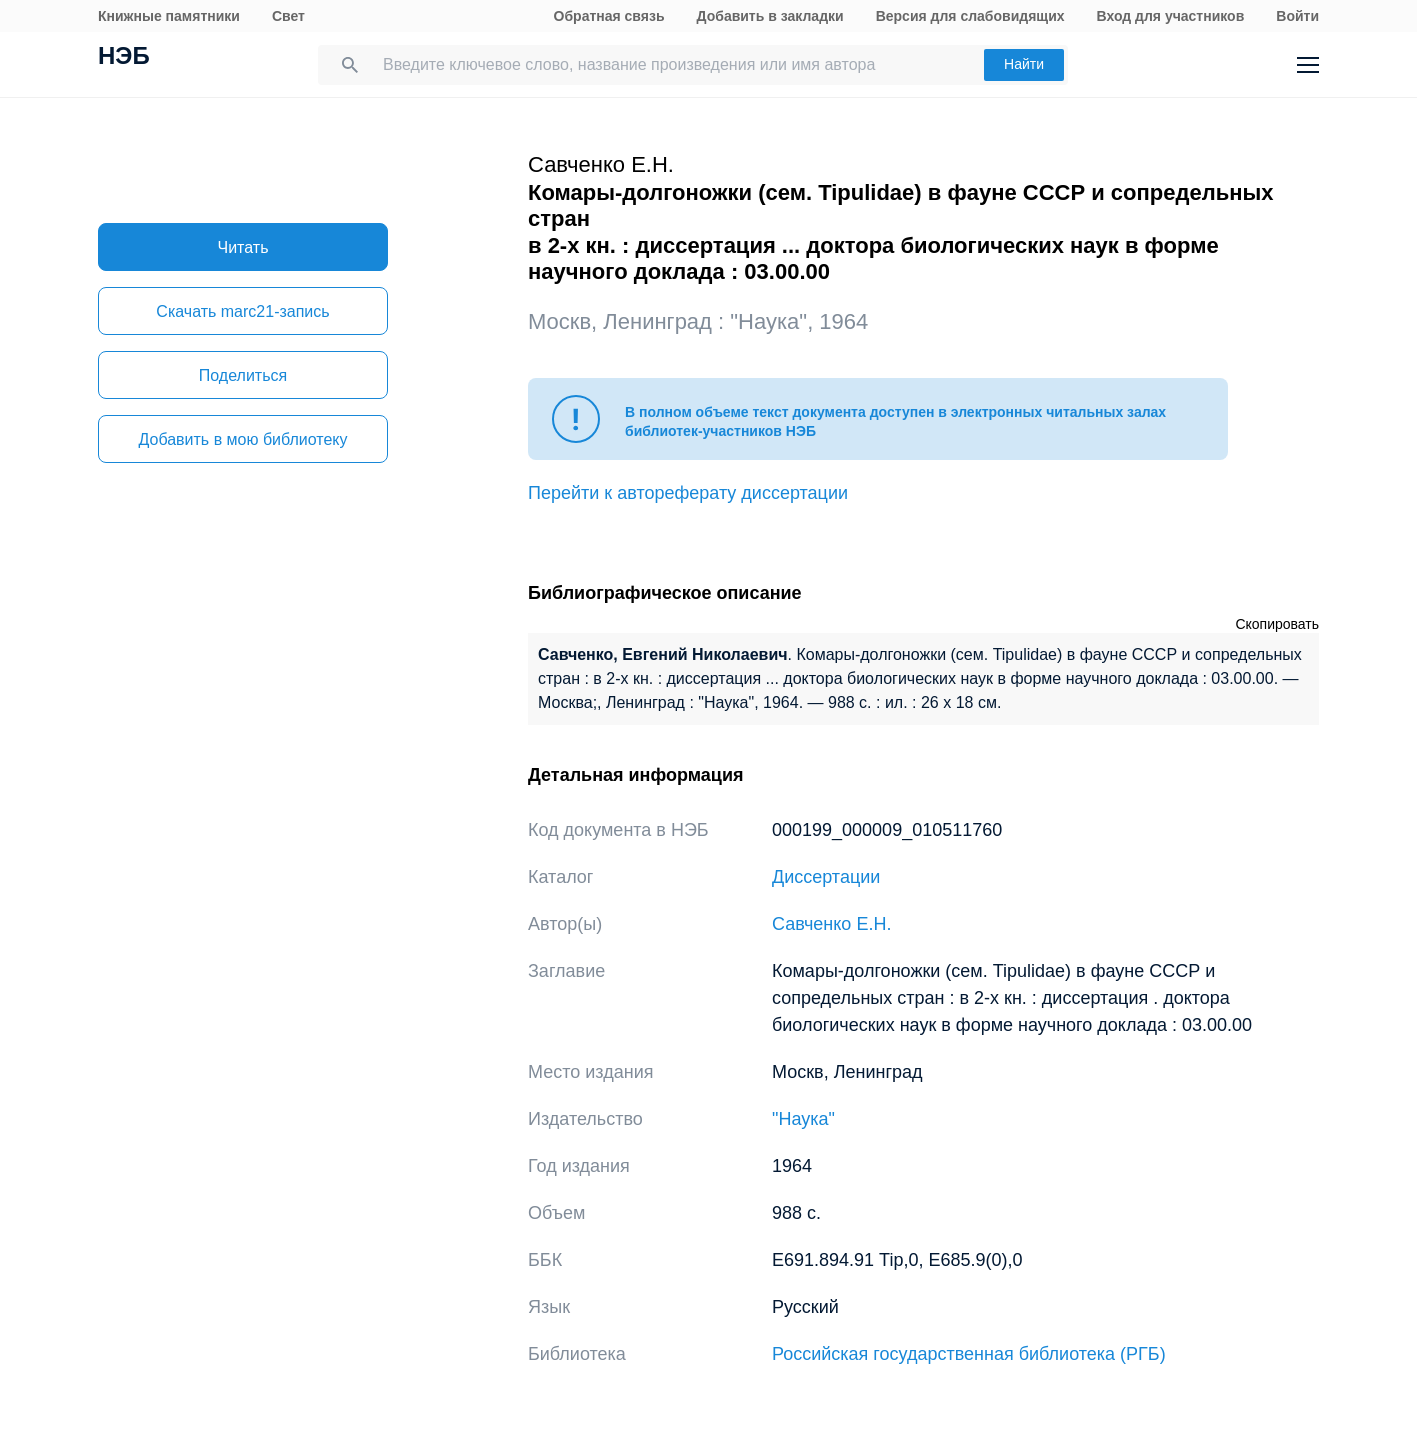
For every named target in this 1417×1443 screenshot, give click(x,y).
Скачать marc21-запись (242, 311)
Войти (1297, 16)
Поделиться (243, 375)
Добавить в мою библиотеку (242, 439)
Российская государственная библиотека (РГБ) (969, 1354)
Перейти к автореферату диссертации (688, 493)
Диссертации (826, 877)
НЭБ (124, 58)
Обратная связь (609, 16)
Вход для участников (1171, 16)
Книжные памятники (169, 16)
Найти (1024, 64)
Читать (243, 247)
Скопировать (1277, 624)
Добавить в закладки (770, 16)
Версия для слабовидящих (970, 16)
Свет (288, 16)
